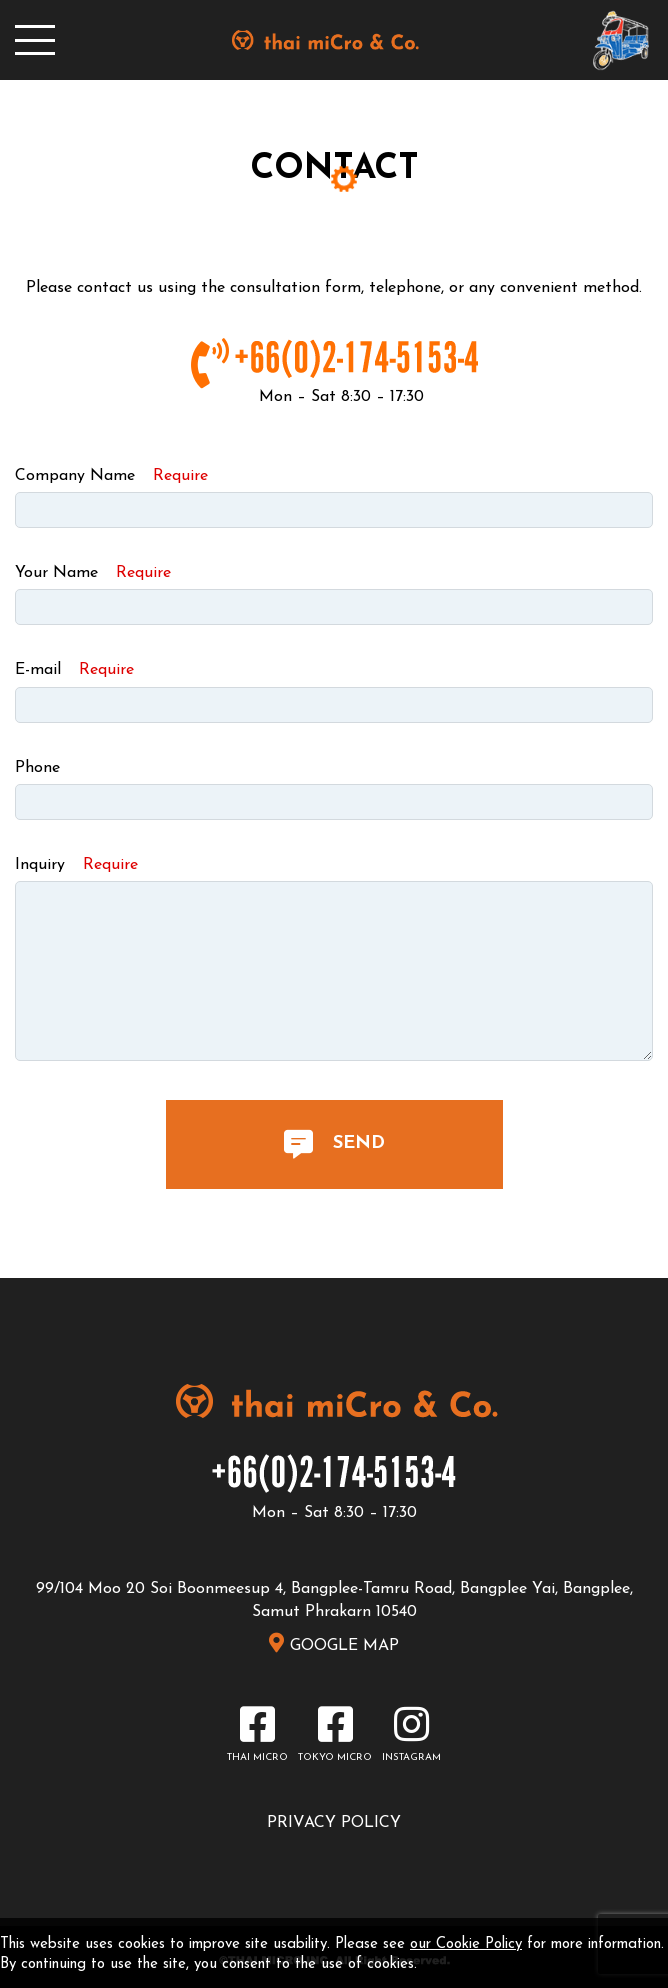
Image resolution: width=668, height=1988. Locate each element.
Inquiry (76, 865)
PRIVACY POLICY (334, 1823)
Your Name (93, 573)
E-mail (74, 670)
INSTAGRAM (411, 1757)
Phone (37, 768)
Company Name (111, 476)
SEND (334, 1144)
